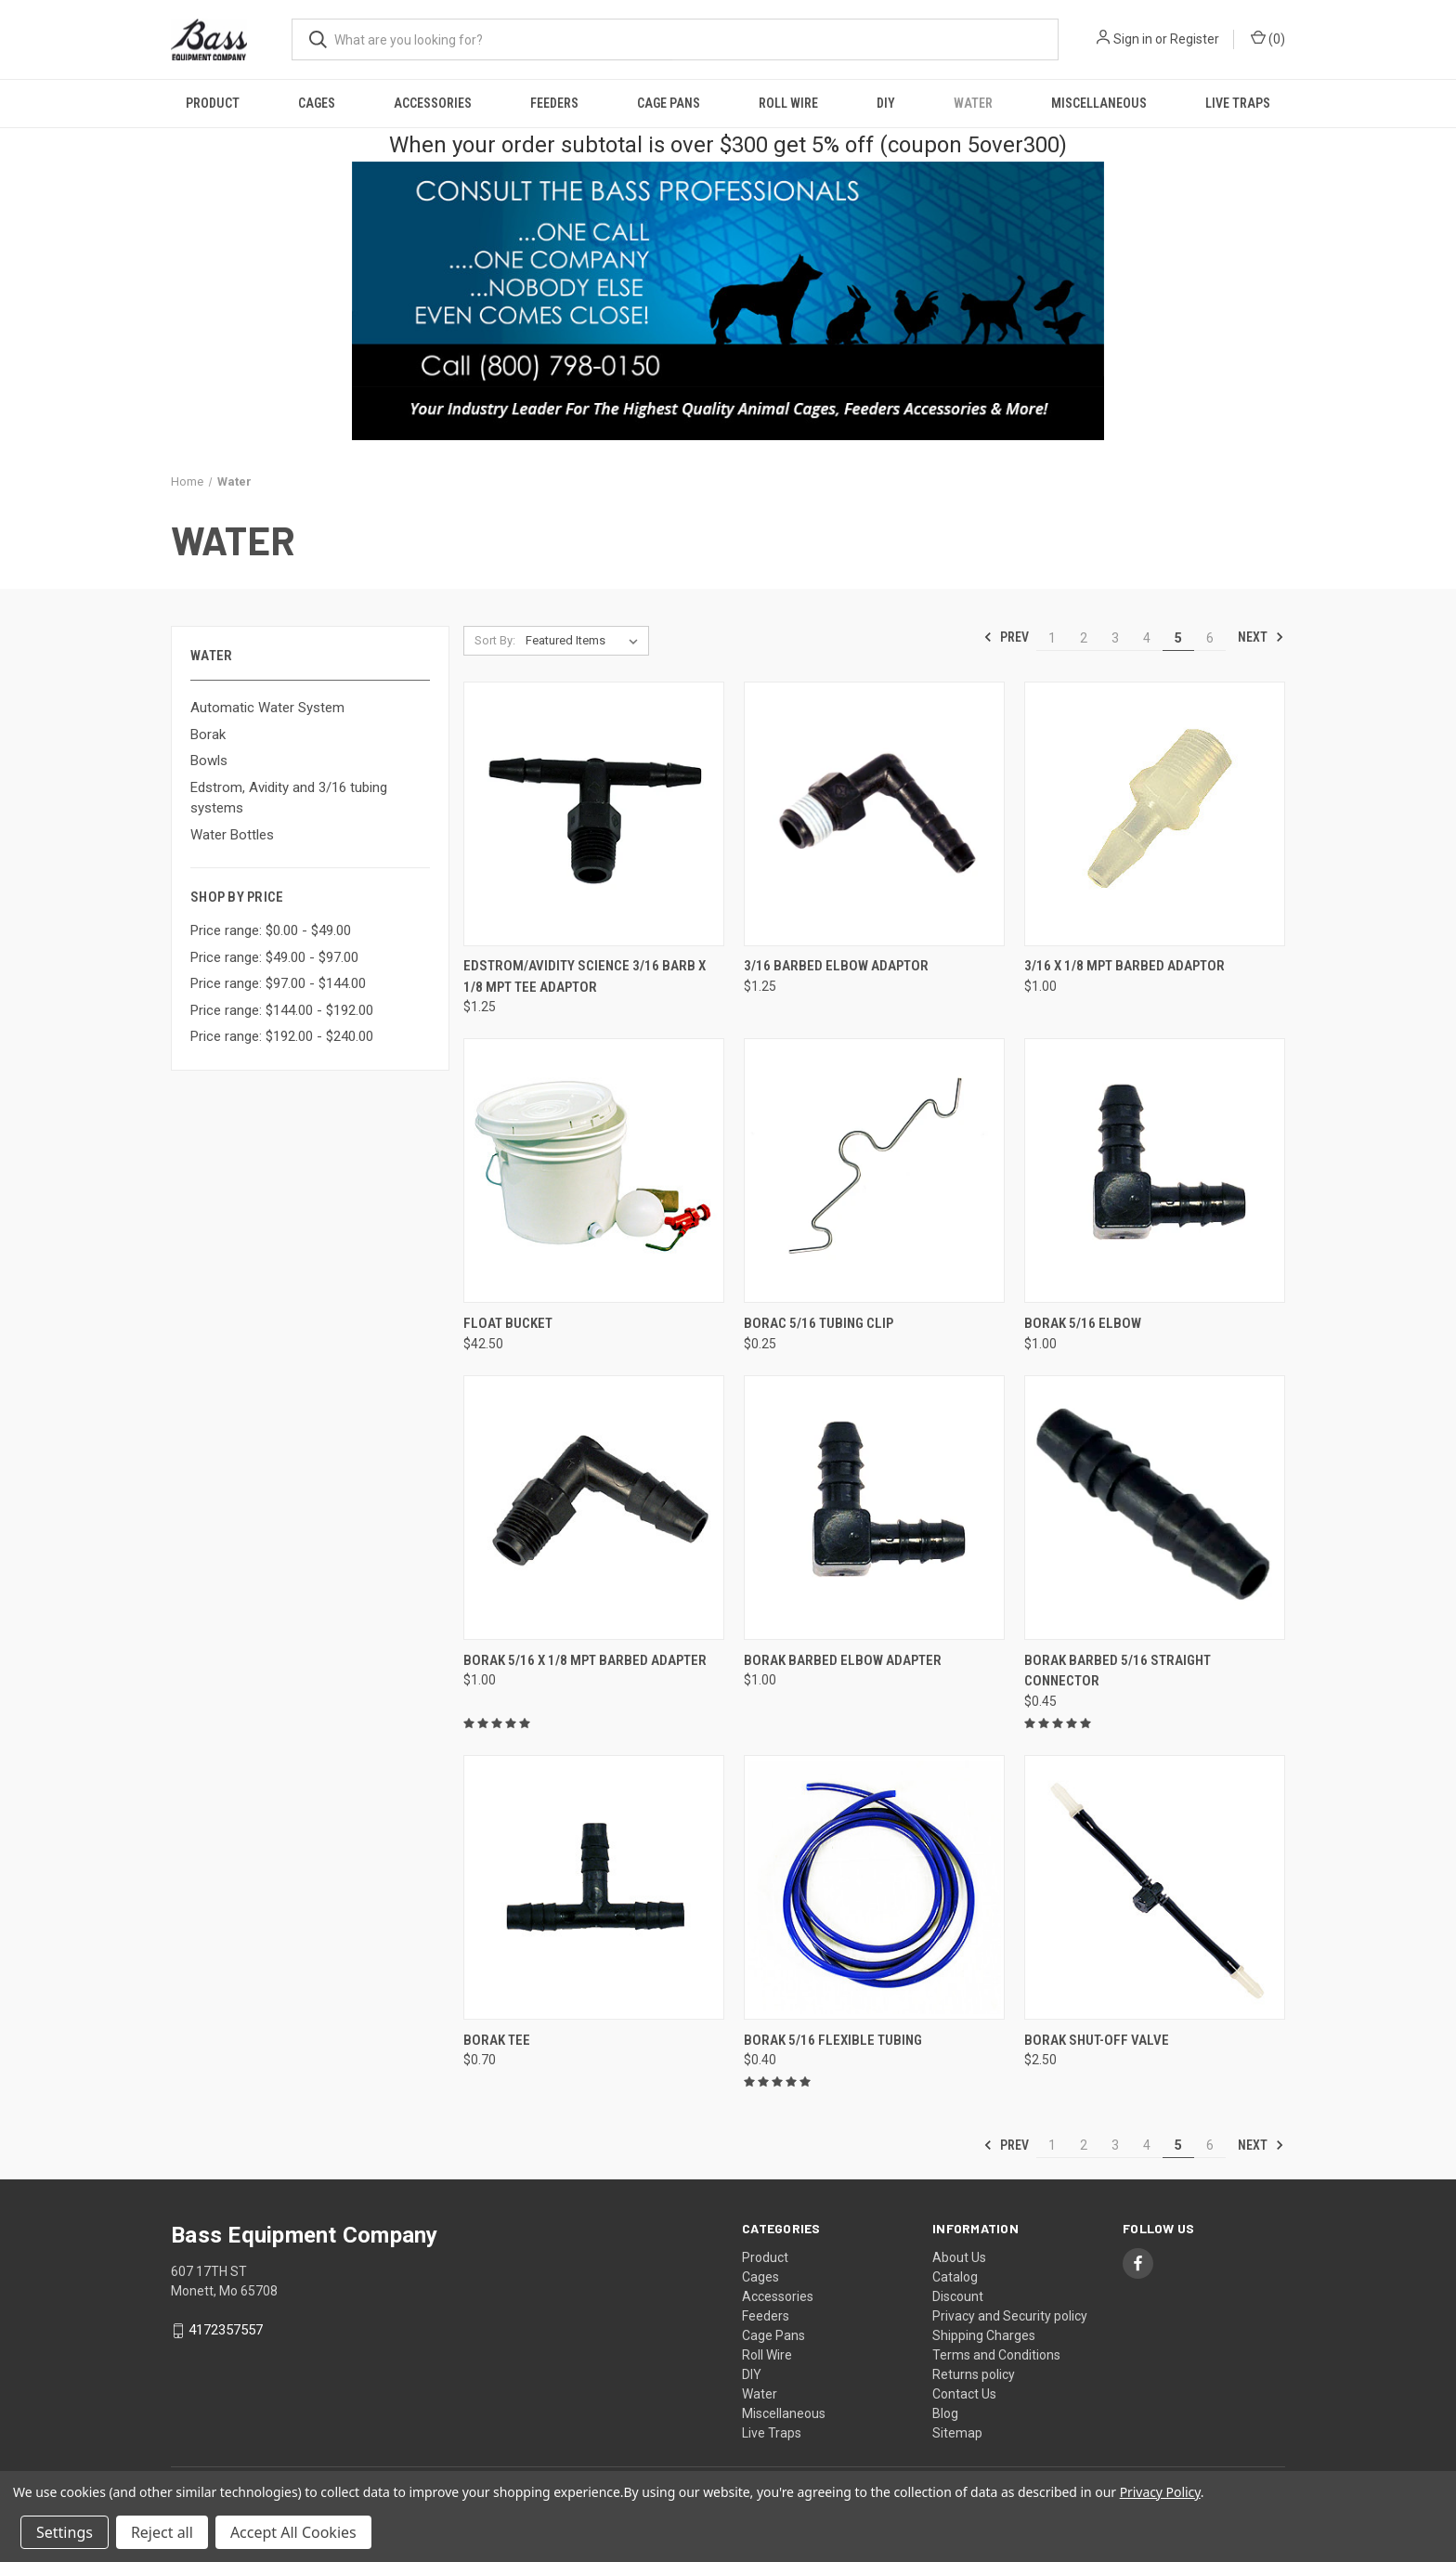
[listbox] (585, 641)
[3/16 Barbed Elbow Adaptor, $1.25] (874, 814)
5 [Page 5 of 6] (1178, 638)
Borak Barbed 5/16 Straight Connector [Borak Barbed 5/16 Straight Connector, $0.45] (1117, 1671)
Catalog (955, 2276)
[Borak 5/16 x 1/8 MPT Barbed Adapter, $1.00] (594, 1507)
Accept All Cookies (293, 2532)
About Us (959, 2257)
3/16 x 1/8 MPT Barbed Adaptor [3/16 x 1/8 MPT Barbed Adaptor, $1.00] (1124, 965)
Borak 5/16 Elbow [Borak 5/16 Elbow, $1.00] (1082, 1323)
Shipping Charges (983, 2335)
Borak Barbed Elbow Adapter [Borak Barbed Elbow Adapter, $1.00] (843, 1660)
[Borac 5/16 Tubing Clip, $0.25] (874, 1170)
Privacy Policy (1160, 2492)
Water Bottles (232, 834)
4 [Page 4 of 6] (1146, 638)
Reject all (162, 2532)
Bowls (209, 760)
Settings (64, 2532)
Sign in (1132, 39)
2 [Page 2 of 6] (1083, 638)
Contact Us (964, 2393)
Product (213, 103)
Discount (957, 2296)
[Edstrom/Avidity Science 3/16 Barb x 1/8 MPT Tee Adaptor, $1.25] (594, 814)
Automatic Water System (267, 707)
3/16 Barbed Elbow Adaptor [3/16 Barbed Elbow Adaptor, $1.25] (836, 965)
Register (1194, 39)
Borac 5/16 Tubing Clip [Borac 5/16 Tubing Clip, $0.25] (818, 1323)
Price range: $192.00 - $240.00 (281, 1036)
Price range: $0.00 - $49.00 (270, 930)
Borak (208, 734)
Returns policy (973, 2374)
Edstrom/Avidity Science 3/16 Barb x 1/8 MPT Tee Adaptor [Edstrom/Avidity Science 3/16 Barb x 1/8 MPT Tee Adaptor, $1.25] (584, 976)
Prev (1006, 637)
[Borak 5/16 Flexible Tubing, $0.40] (874, 1887)
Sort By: (494, 640)
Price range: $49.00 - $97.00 (274, 957)
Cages (316, 103)
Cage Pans (668, 103)
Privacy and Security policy (1009, 2315)
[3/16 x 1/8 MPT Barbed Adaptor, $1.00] (1154, 814)
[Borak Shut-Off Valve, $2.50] (1154, 1887)
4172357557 (225, 2329)
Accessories (433, 103)
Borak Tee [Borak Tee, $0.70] (496, 2040)
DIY (886, 103)
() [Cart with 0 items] (1268, 38)
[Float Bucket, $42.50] (594, 1170)
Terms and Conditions (996, 2354)
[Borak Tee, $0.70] (594, 1887)
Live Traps (1237, 103)
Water (973, 103)
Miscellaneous (1099, 103)
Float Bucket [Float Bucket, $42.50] (507, 1323)
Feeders (554, 103)
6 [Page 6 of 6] (1210, 638)
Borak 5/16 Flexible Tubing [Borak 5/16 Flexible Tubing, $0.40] (833, 2040)
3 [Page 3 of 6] (1115, 638)
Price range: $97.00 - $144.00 (278, 983)
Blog (945, 2413)
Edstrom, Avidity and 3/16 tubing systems (288, 798)
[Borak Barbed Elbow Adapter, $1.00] (874, 1507)
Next (1261, 637)
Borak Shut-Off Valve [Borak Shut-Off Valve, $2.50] (1096, 2040)
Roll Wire (788, 103)
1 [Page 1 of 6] (1052, 638)
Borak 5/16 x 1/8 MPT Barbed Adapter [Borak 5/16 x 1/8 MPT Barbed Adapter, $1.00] (585, 1660)
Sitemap (957, 2432)
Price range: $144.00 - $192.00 (281, 1010)
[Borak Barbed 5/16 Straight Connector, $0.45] (1154, 1507)
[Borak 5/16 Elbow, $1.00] (1154, 1170)
